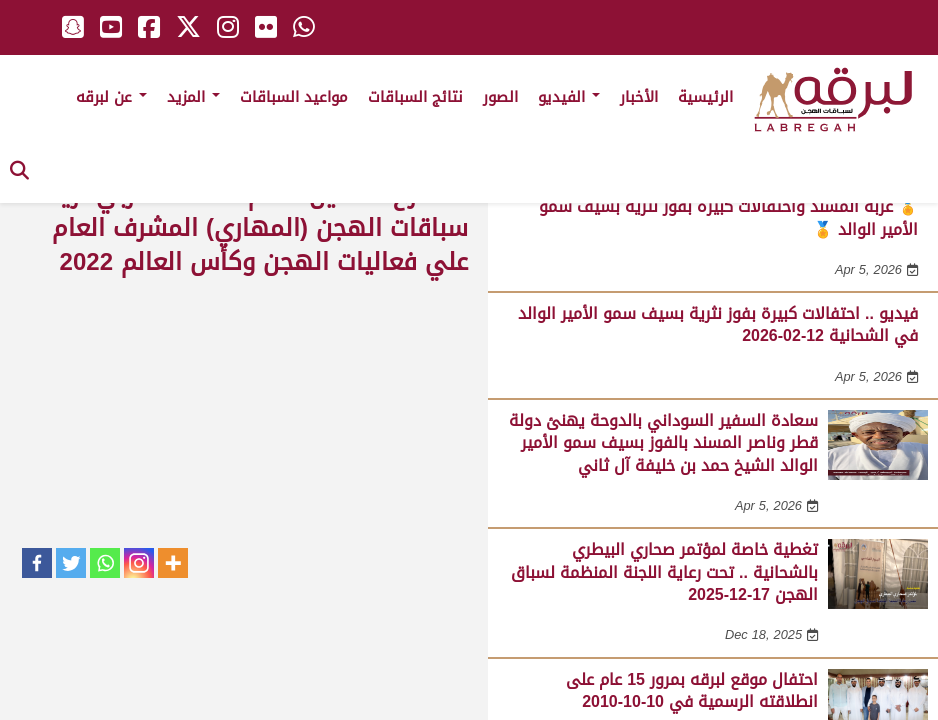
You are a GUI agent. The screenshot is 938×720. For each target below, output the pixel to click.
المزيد (193, 97)
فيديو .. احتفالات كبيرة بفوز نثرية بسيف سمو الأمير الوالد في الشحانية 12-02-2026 (718, 324)
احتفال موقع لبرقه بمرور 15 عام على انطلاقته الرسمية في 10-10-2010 (692, 690)
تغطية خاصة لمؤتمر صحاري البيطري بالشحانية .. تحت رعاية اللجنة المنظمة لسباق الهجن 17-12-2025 (664, 572)
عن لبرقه (111, 97)
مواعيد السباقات (294, 97)
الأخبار (639, 97)
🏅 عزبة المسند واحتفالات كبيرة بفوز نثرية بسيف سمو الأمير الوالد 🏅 (728, 217)
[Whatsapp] (105, 563)
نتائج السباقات (415, 97)
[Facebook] (37, 563)
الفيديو (569, 97)
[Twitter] (71, 563)
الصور (500, 97)
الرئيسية (705, 97)
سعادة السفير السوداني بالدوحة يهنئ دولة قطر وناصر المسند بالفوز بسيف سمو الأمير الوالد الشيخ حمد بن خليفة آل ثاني (663, 443)
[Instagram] (139, 563)
